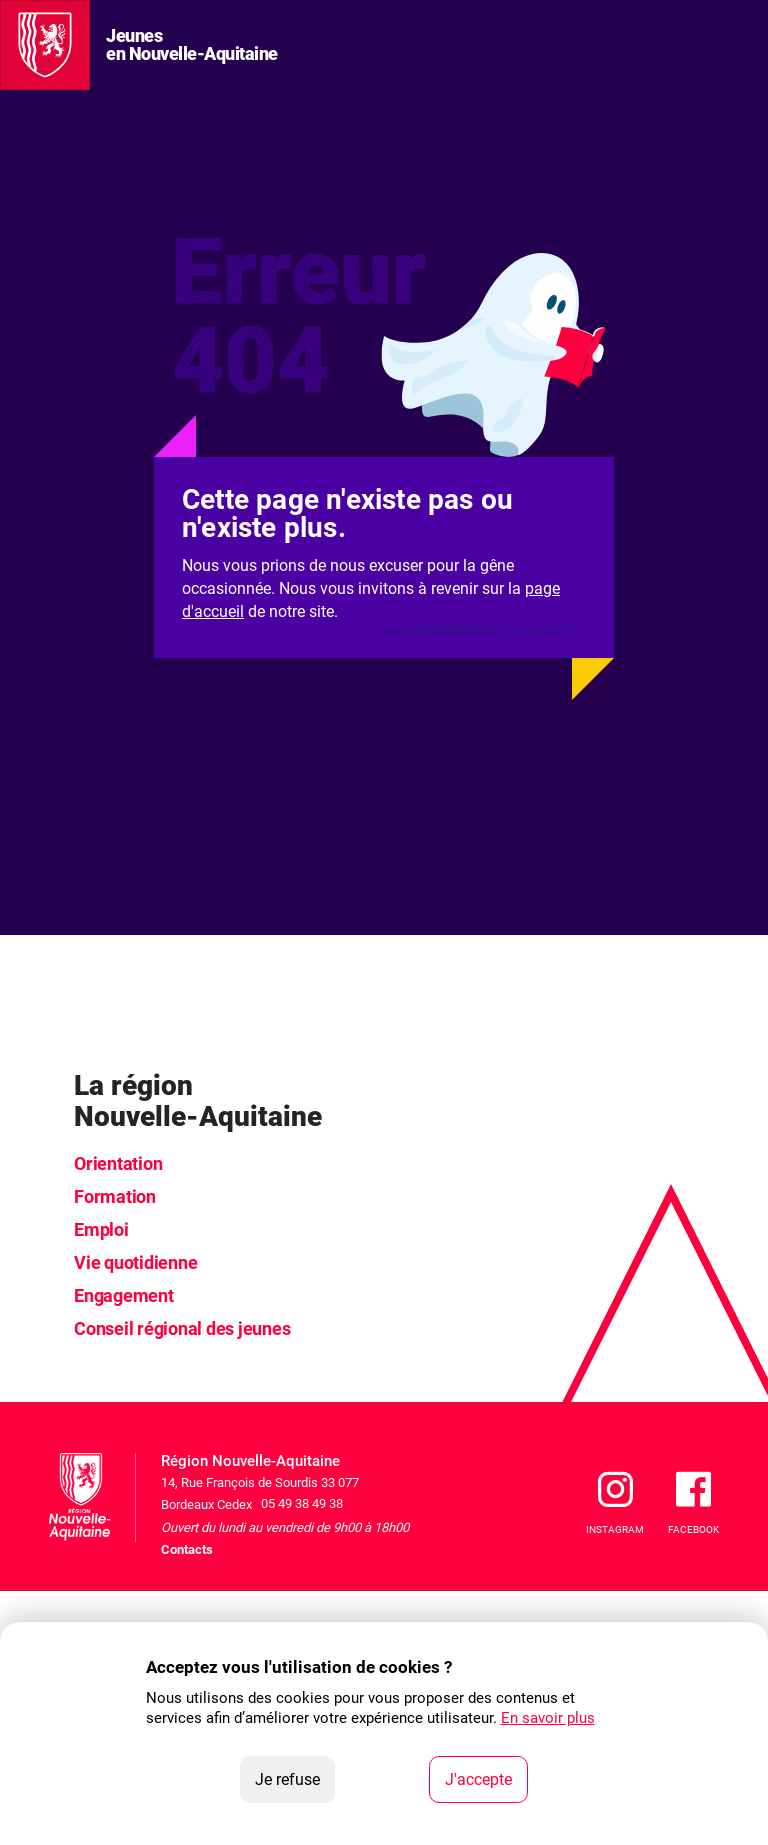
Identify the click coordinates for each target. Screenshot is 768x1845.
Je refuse (295, 1778)
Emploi (101, 1229)
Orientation (118, 1163)
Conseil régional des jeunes (182, 1328)
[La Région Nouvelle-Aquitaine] (45, 45)
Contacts (187, 1549)
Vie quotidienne (135, 1262)
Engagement (124, 1295)
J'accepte (486, 1778)
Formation (115, 1196)
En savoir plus (548, 1718)
